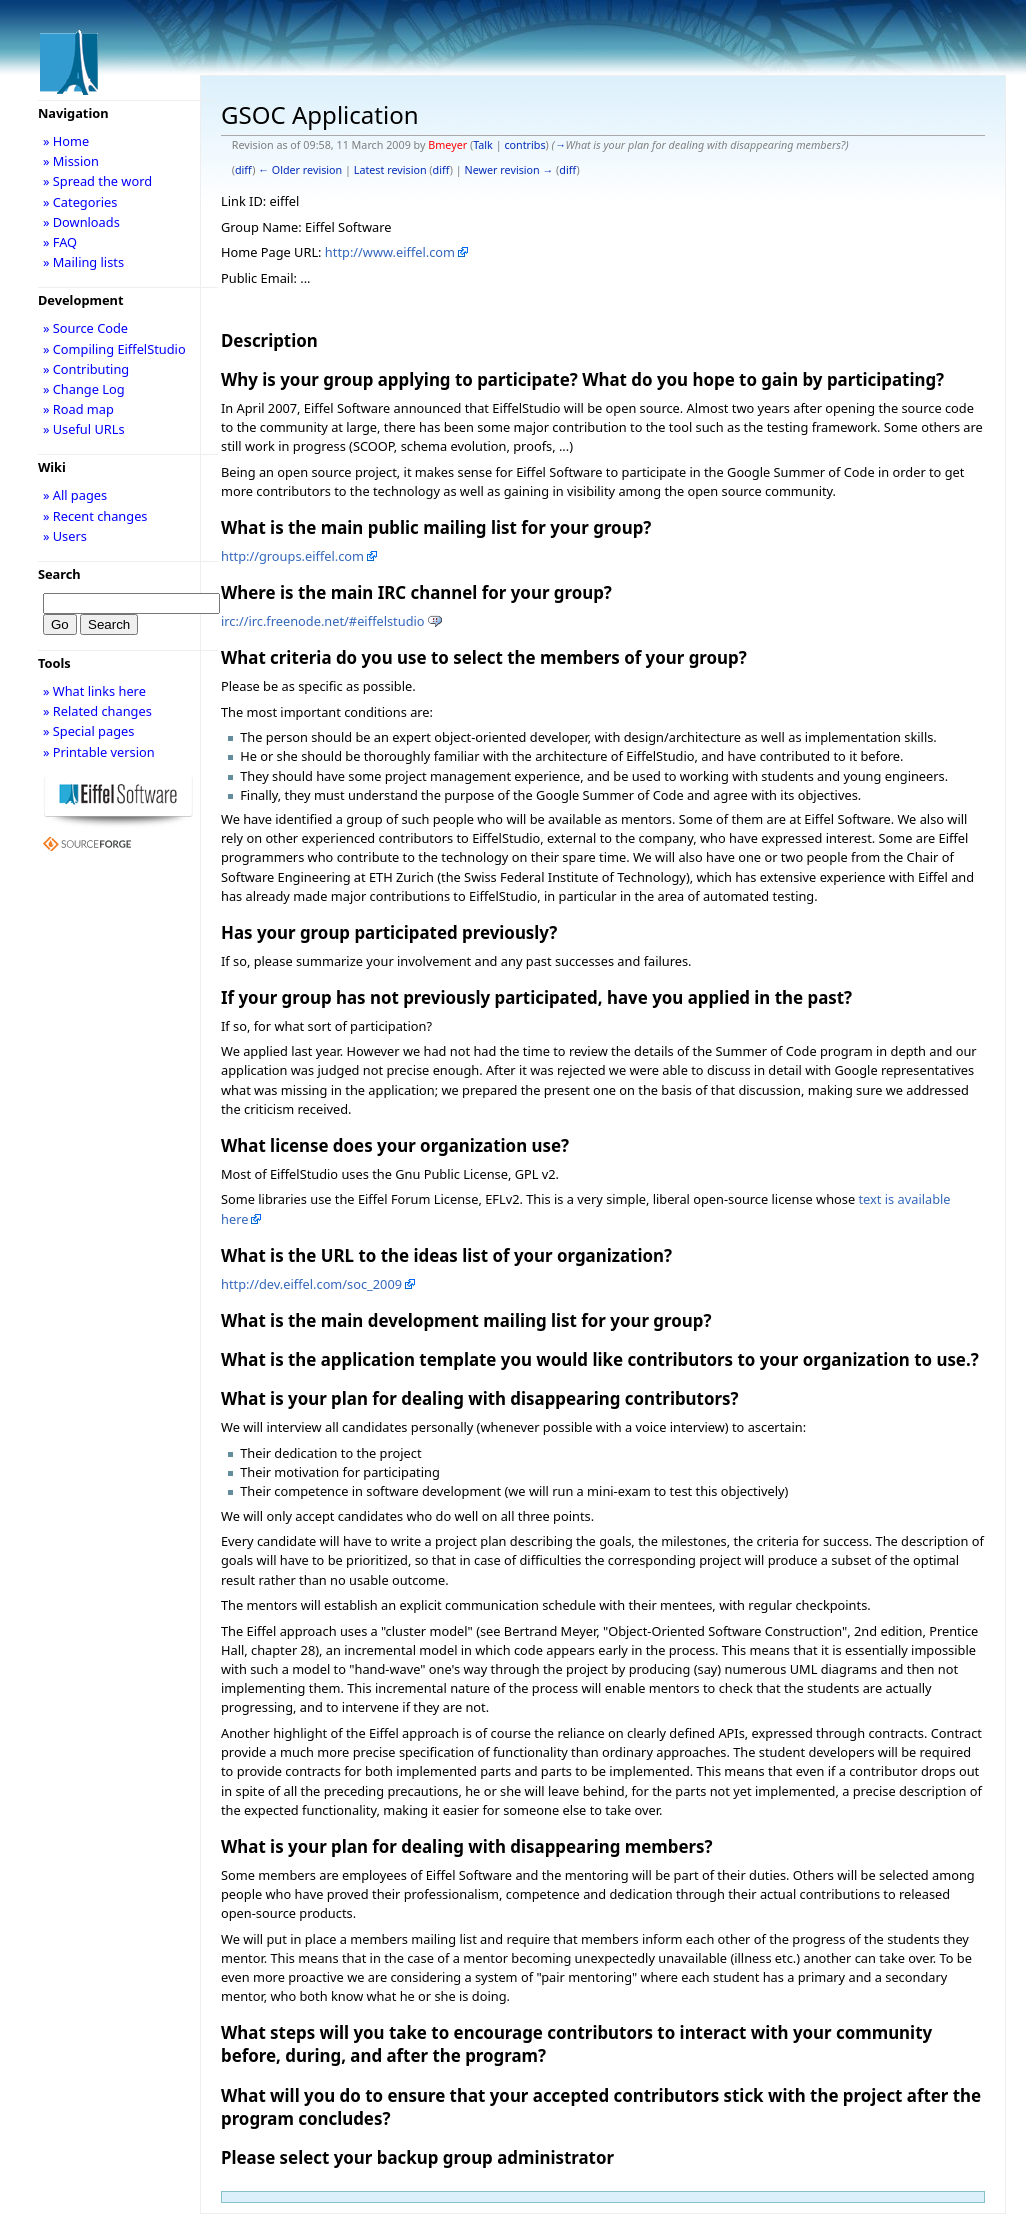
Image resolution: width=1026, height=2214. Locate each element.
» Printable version (99, 752)
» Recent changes (95, 516)
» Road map (78, 409)
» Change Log (84, 389)
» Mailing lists (83, 262)
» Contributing (86, 369)
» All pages (75, 495)
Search (59, 574)
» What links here (94, 691)
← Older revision (300, 170)
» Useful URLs (84, 429)
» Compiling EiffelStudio (114, 349)
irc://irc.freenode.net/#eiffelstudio (323, 621)
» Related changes (97, 711)
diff (243, 170)
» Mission (71, 161)
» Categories (80, 202)
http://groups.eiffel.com (292, 556)
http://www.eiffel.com (390, 252)
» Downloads (81, 222)
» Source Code (85, 328)
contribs (524, 145)
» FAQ (60, 242)
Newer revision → (509, 170)
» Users (65, 536)
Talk (483, 145)
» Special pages (88, 731)
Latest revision (390, 170)
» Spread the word (97, 181)
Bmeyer (447, 145)
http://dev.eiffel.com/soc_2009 (311, 1284)
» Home (66, 141)
